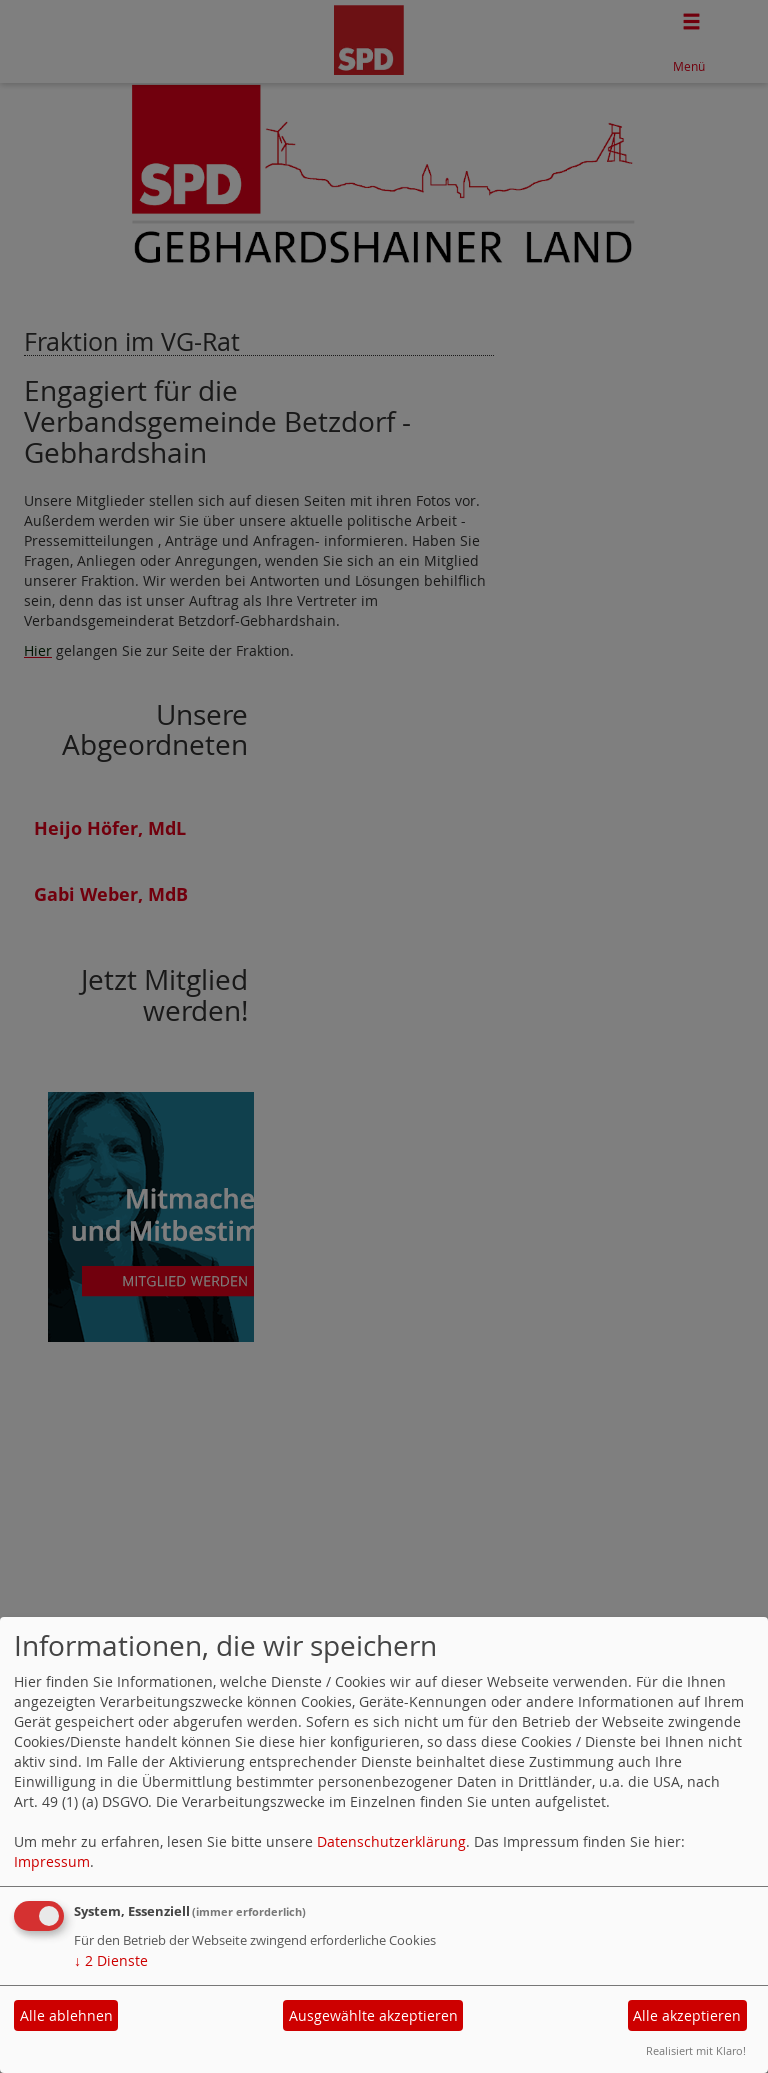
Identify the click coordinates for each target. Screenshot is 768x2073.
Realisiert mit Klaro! (696, 2050)
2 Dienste (111, 1960)
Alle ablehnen (66, 2015)
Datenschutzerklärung (391, 1841)
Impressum (52, 1861)
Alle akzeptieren (687, 2015)
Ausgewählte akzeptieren (373, 2015)
